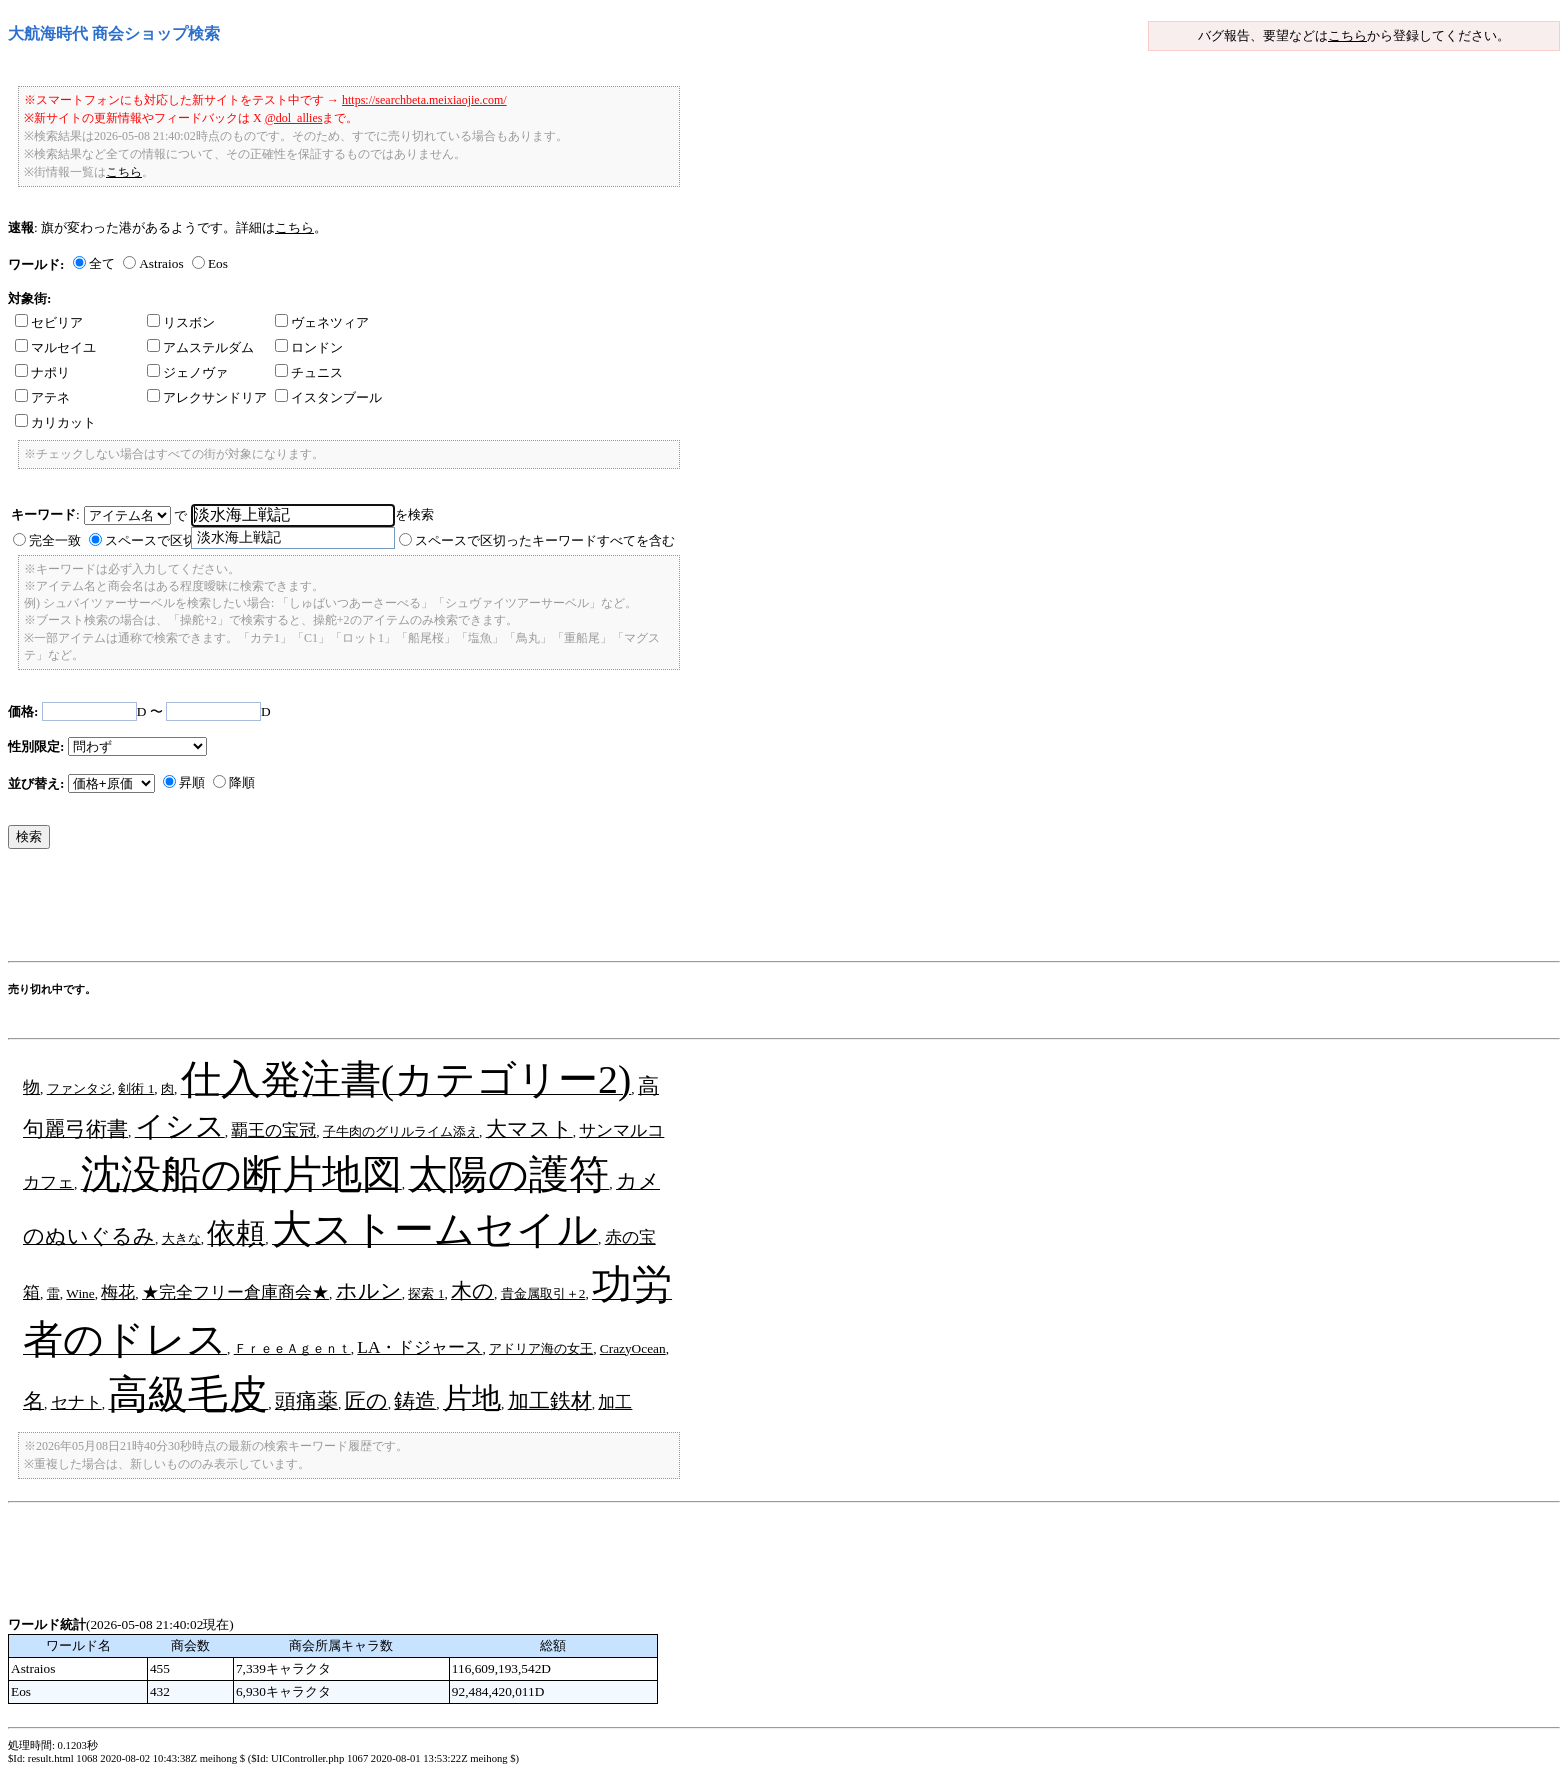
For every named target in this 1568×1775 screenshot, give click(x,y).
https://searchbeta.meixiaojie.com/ (424, 100)
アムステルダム (200, 347)
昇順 (192, 782)
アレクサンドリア (207, 397)
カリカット (55, 422)
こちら (1347, 35)
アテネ (42, 397)
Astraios (161, 263)
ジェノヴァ (187, 372)
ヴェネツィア (322, 322)
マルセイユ (55, 347)
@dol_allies (294, 118)
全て (102, 263)
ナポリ (42, 372)
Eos (218, 263)
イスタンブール (328, 397)
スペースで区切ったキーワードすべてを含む (545, 540)
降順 (242, 782)
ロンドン (309, 347)
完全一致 (55, 540)
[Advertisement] (372, 910)
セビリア (49, 322)
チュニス (309, 372)
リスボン (181, 322)
